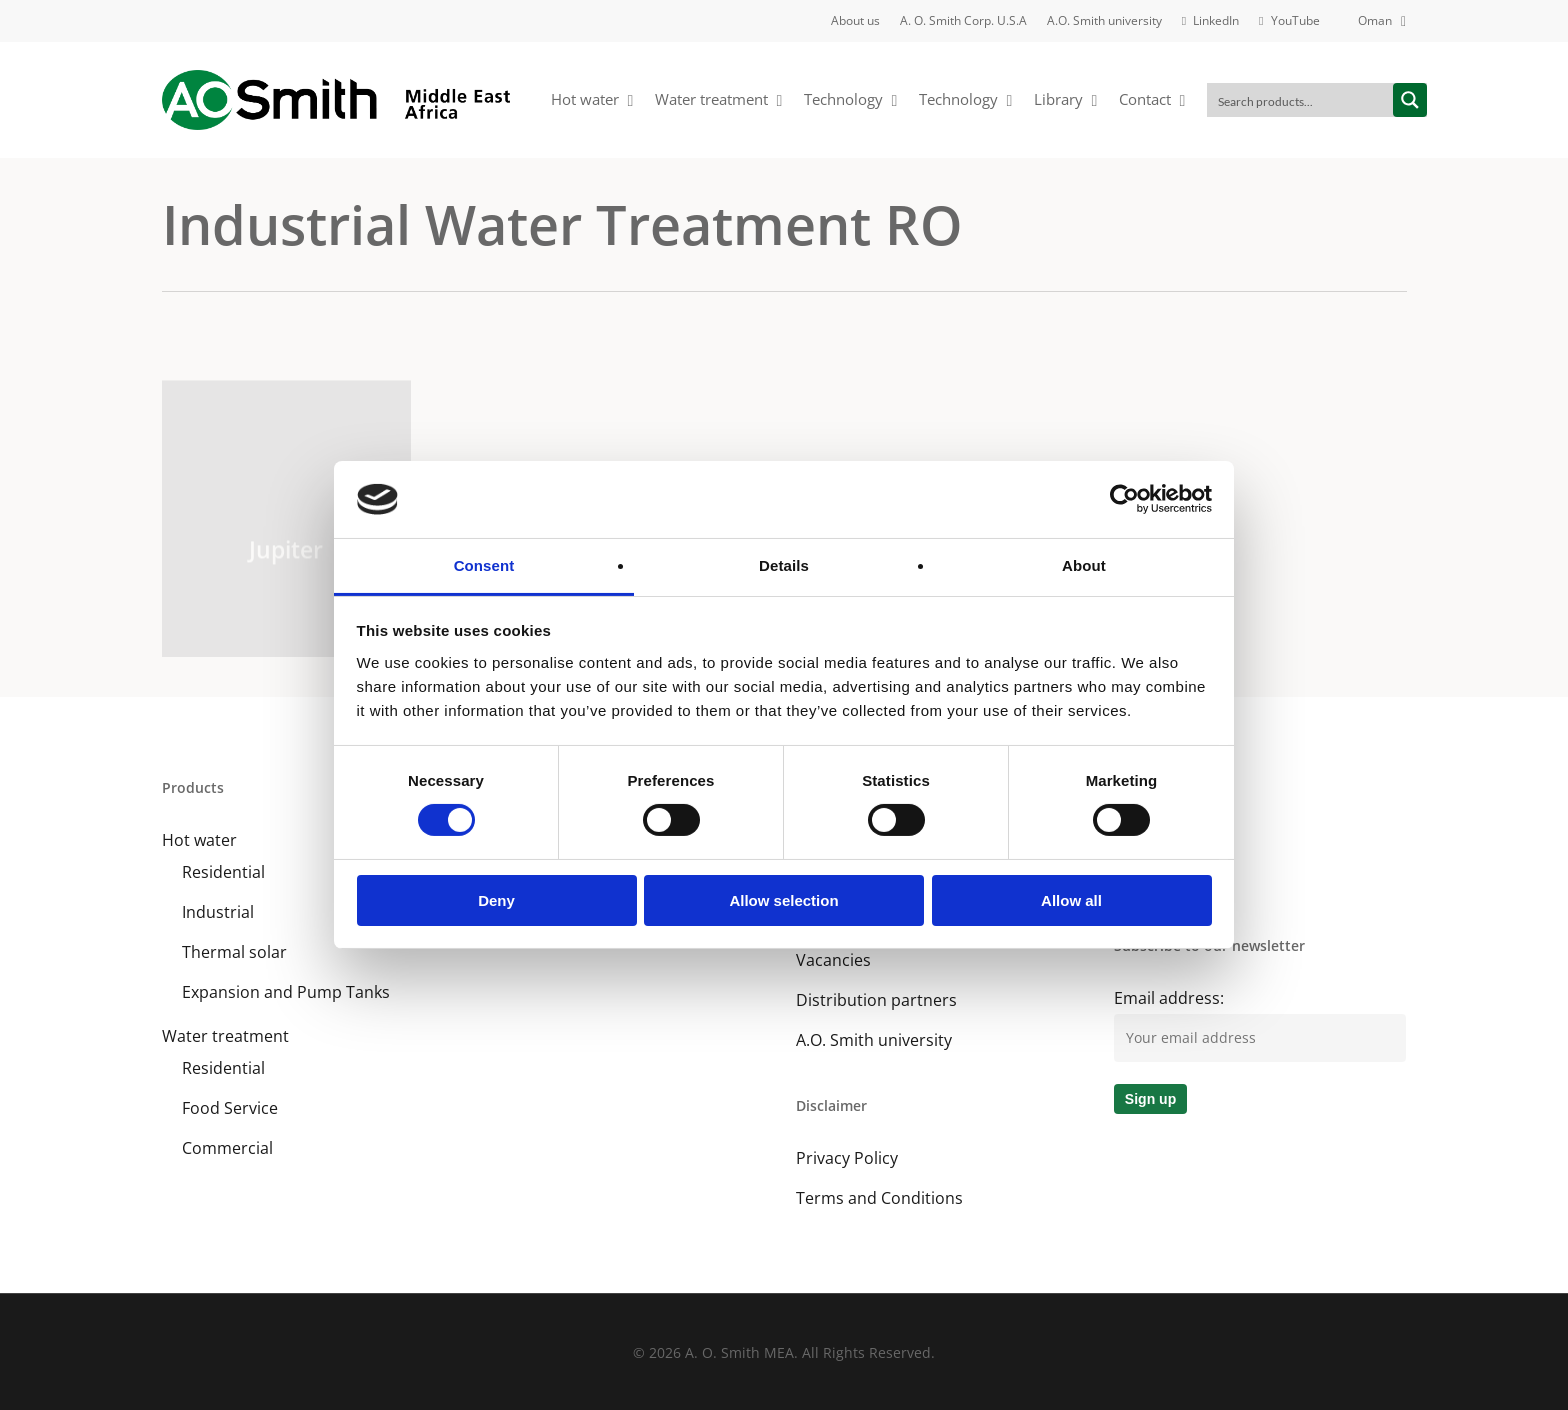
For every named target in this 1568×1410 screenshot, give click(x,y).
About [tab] (1084, 565)
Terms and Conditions (879, 1198)
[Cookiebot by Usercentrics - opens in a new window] (1124, 499)
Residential (223, 872)
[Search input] (1301, 100)
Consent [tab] (484, 565)
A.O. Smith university (874, 1040)
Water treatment (225, 1036)
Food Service (230, 1108)
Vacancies (833, 960)
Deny (496, 900)
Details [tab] (784, 565)
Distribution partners (876, 1000)
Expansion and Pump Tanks (286, 992)
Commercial (227, 1148)
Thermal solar (234, 952)
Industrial (218, 912)
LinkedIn (1145, 840)
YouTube (1147, 880)
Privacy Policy (847, 1158)
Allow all (1071, 900)
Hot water (199, 840)
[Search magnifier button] (1410, 100)
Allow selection (783, 900)
